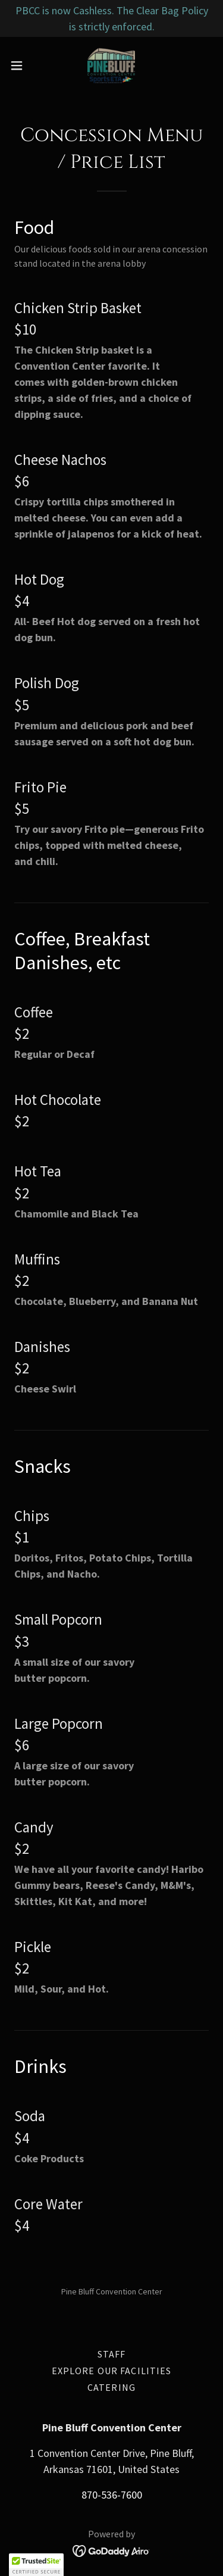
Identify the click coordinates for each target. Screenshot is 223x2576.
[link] (111, 65)
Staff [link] (112, 2354)
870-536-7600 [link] (111, 2495)
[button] (21, 65)
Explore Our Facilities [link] (112, 2371)
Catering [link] (111, 2387)
